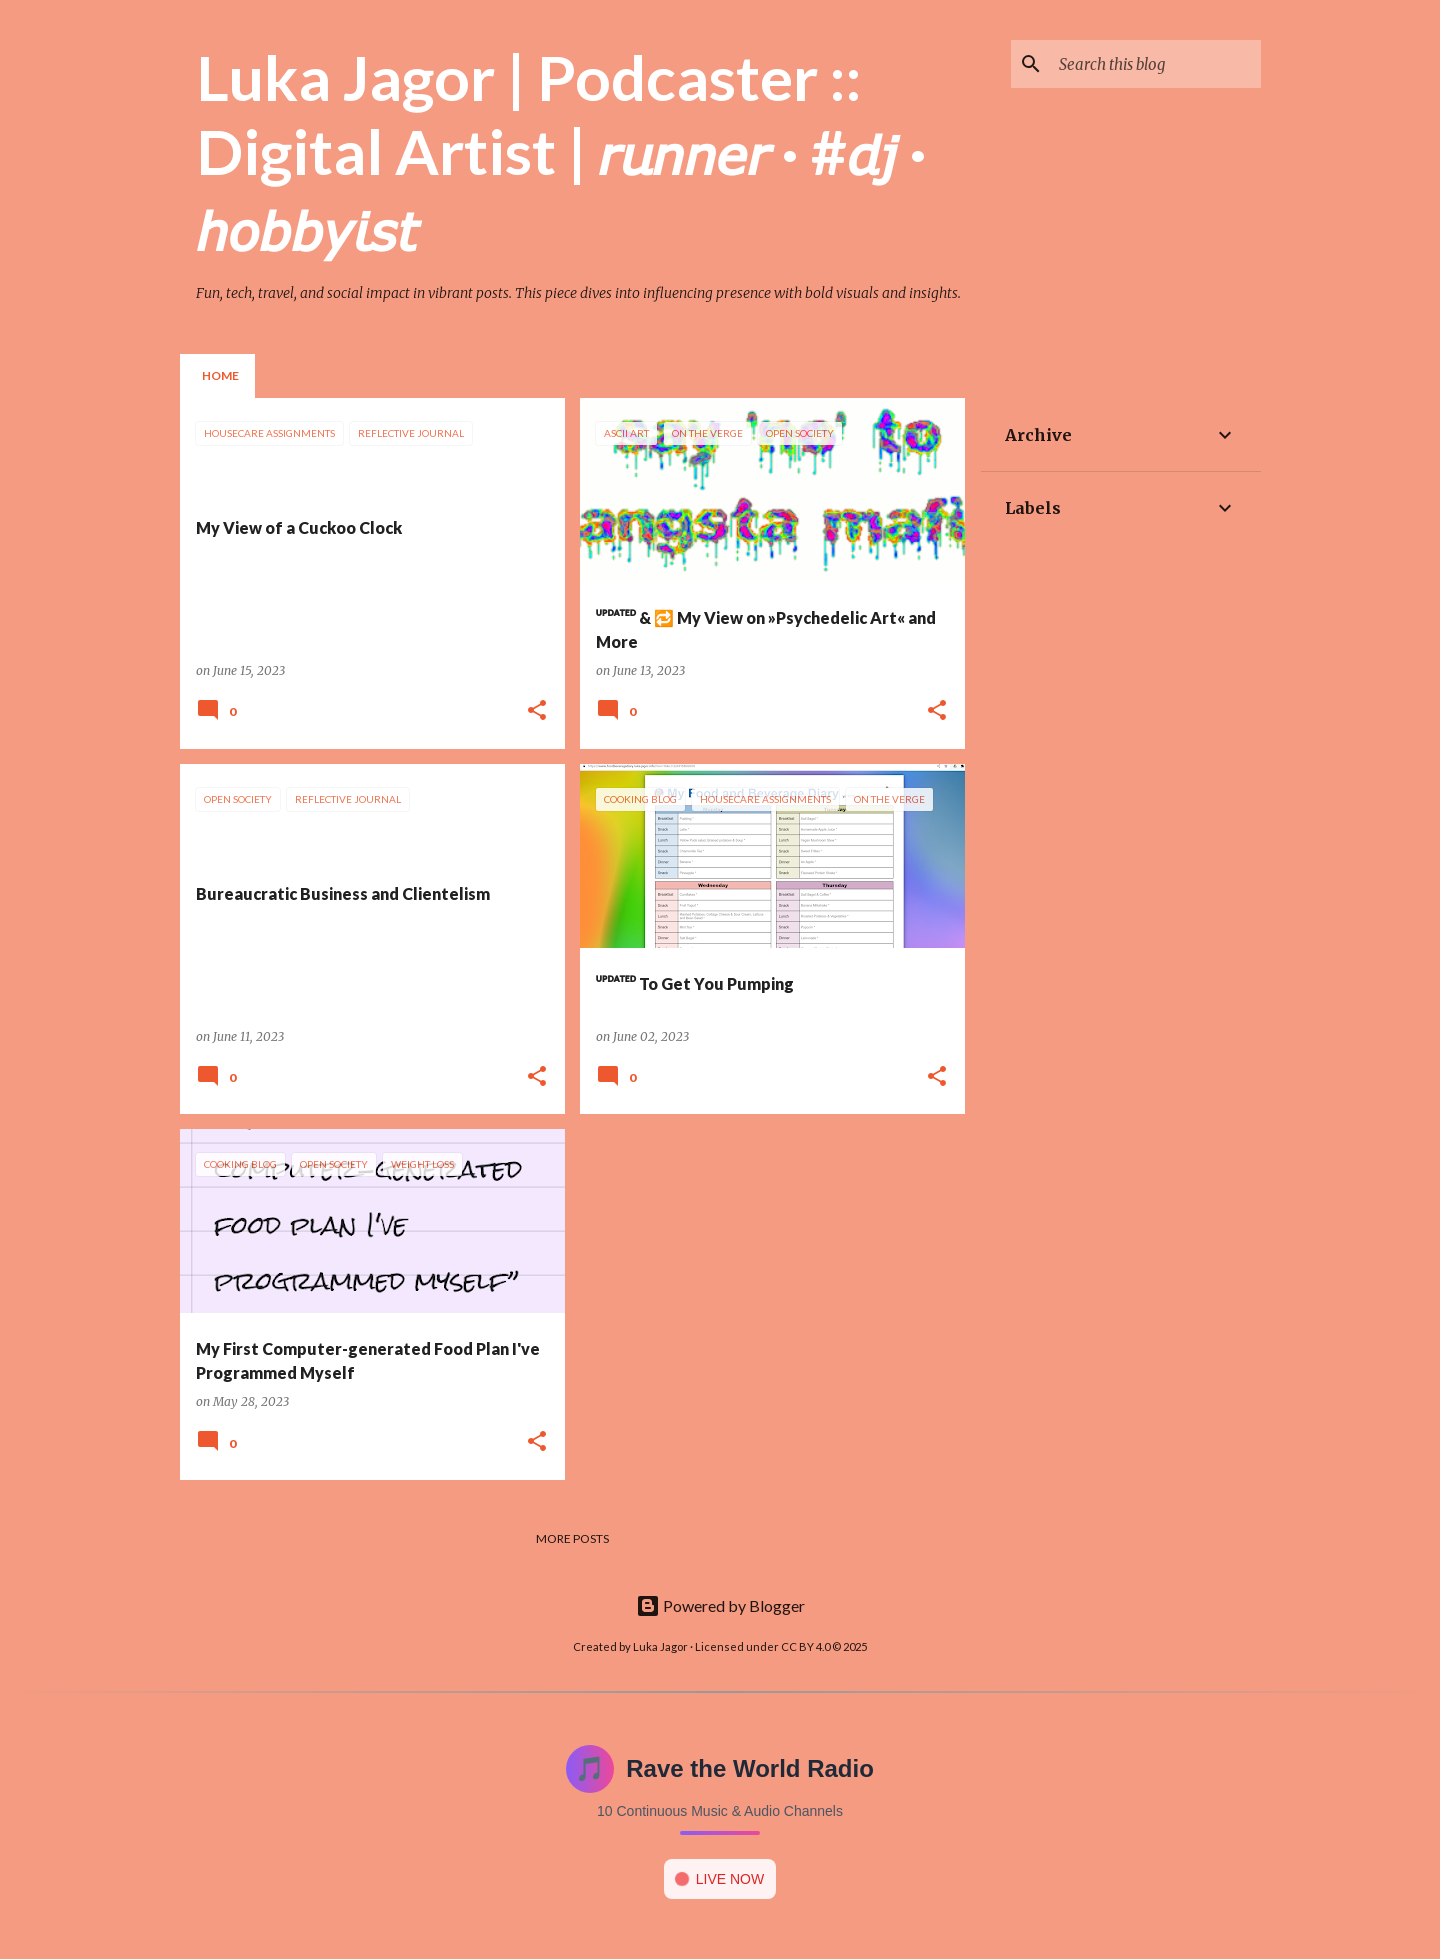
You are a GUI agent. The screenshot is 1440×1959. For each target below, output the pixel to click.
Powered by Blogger (720, 1605)
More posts (572, 1538)
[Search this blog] (1156, 64)
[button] (537, 711)
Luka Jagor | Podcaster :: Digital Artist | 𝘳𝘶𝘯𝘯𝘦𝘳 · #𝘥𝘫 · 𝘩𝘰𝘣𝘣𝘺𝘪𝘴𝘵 (561, 152)
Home (220, 375)
